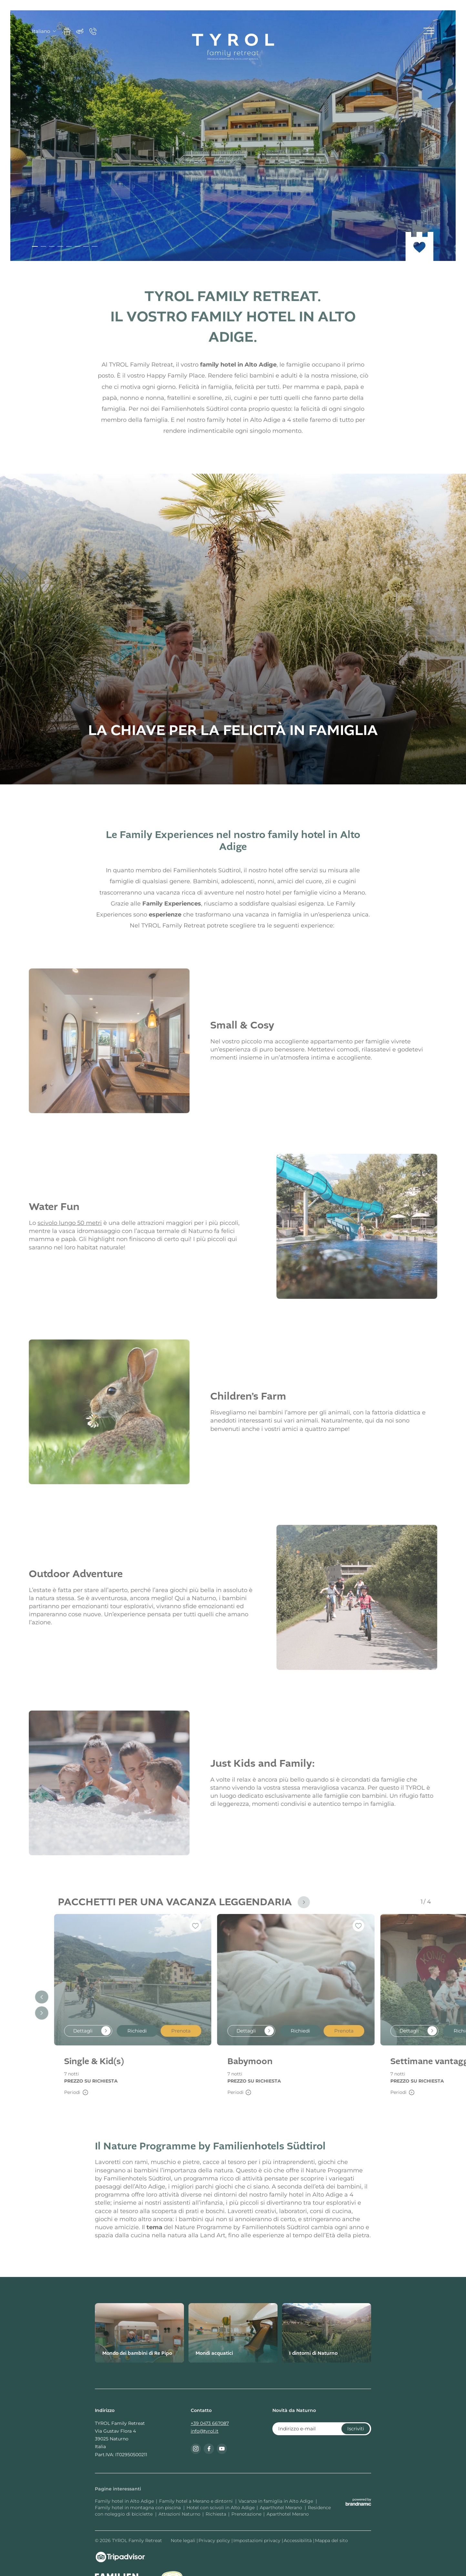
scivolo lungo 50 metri (59, 1222)
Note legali (184, 2540)
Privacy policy (214, 2540)
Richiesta (216, 2514)
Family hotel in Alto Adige (124, 2501)
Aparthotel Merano (281, 2507)
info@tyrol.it (204, 2431)
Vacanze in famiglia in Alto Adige (276, 2501)
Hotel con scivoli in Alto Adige (221, 2507)
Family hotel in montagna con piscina (138, 2507)
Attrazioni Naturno (179, 2514)
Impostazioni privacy (257, 2540)
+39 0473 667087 (210, 2423)
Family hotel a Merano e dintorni (196, 2501)
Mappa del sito (331, 2540)
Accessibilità (298, 2540)
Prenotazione (246, 2514)
